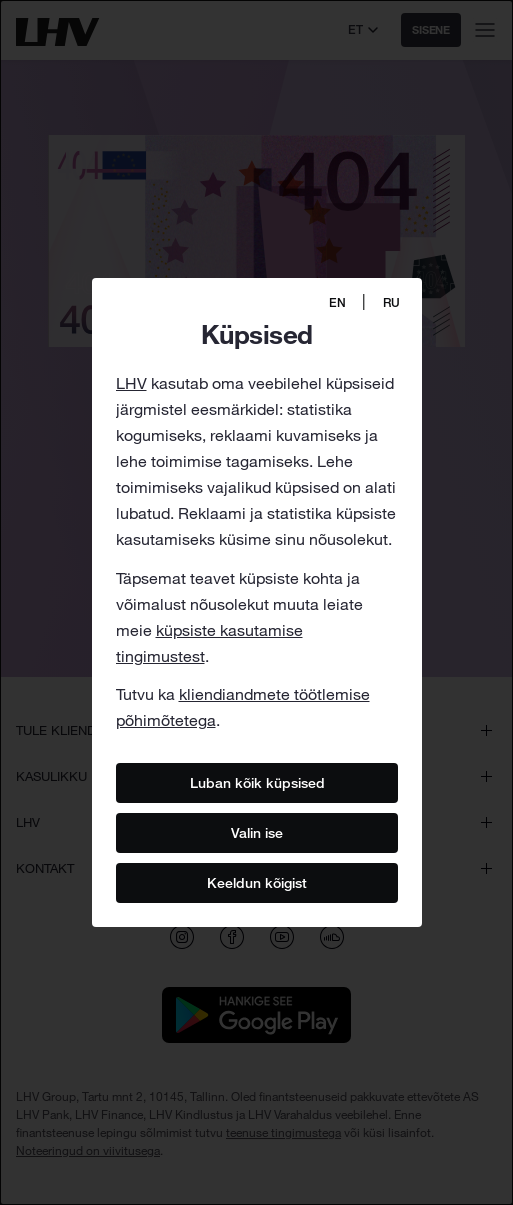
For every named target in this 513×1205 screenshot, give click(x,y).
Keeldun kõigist (257, 883)
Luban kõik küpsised (256, 783)
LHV (131, 383)
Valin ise (257, 833)
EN (337, 302)
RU (391, 302)
